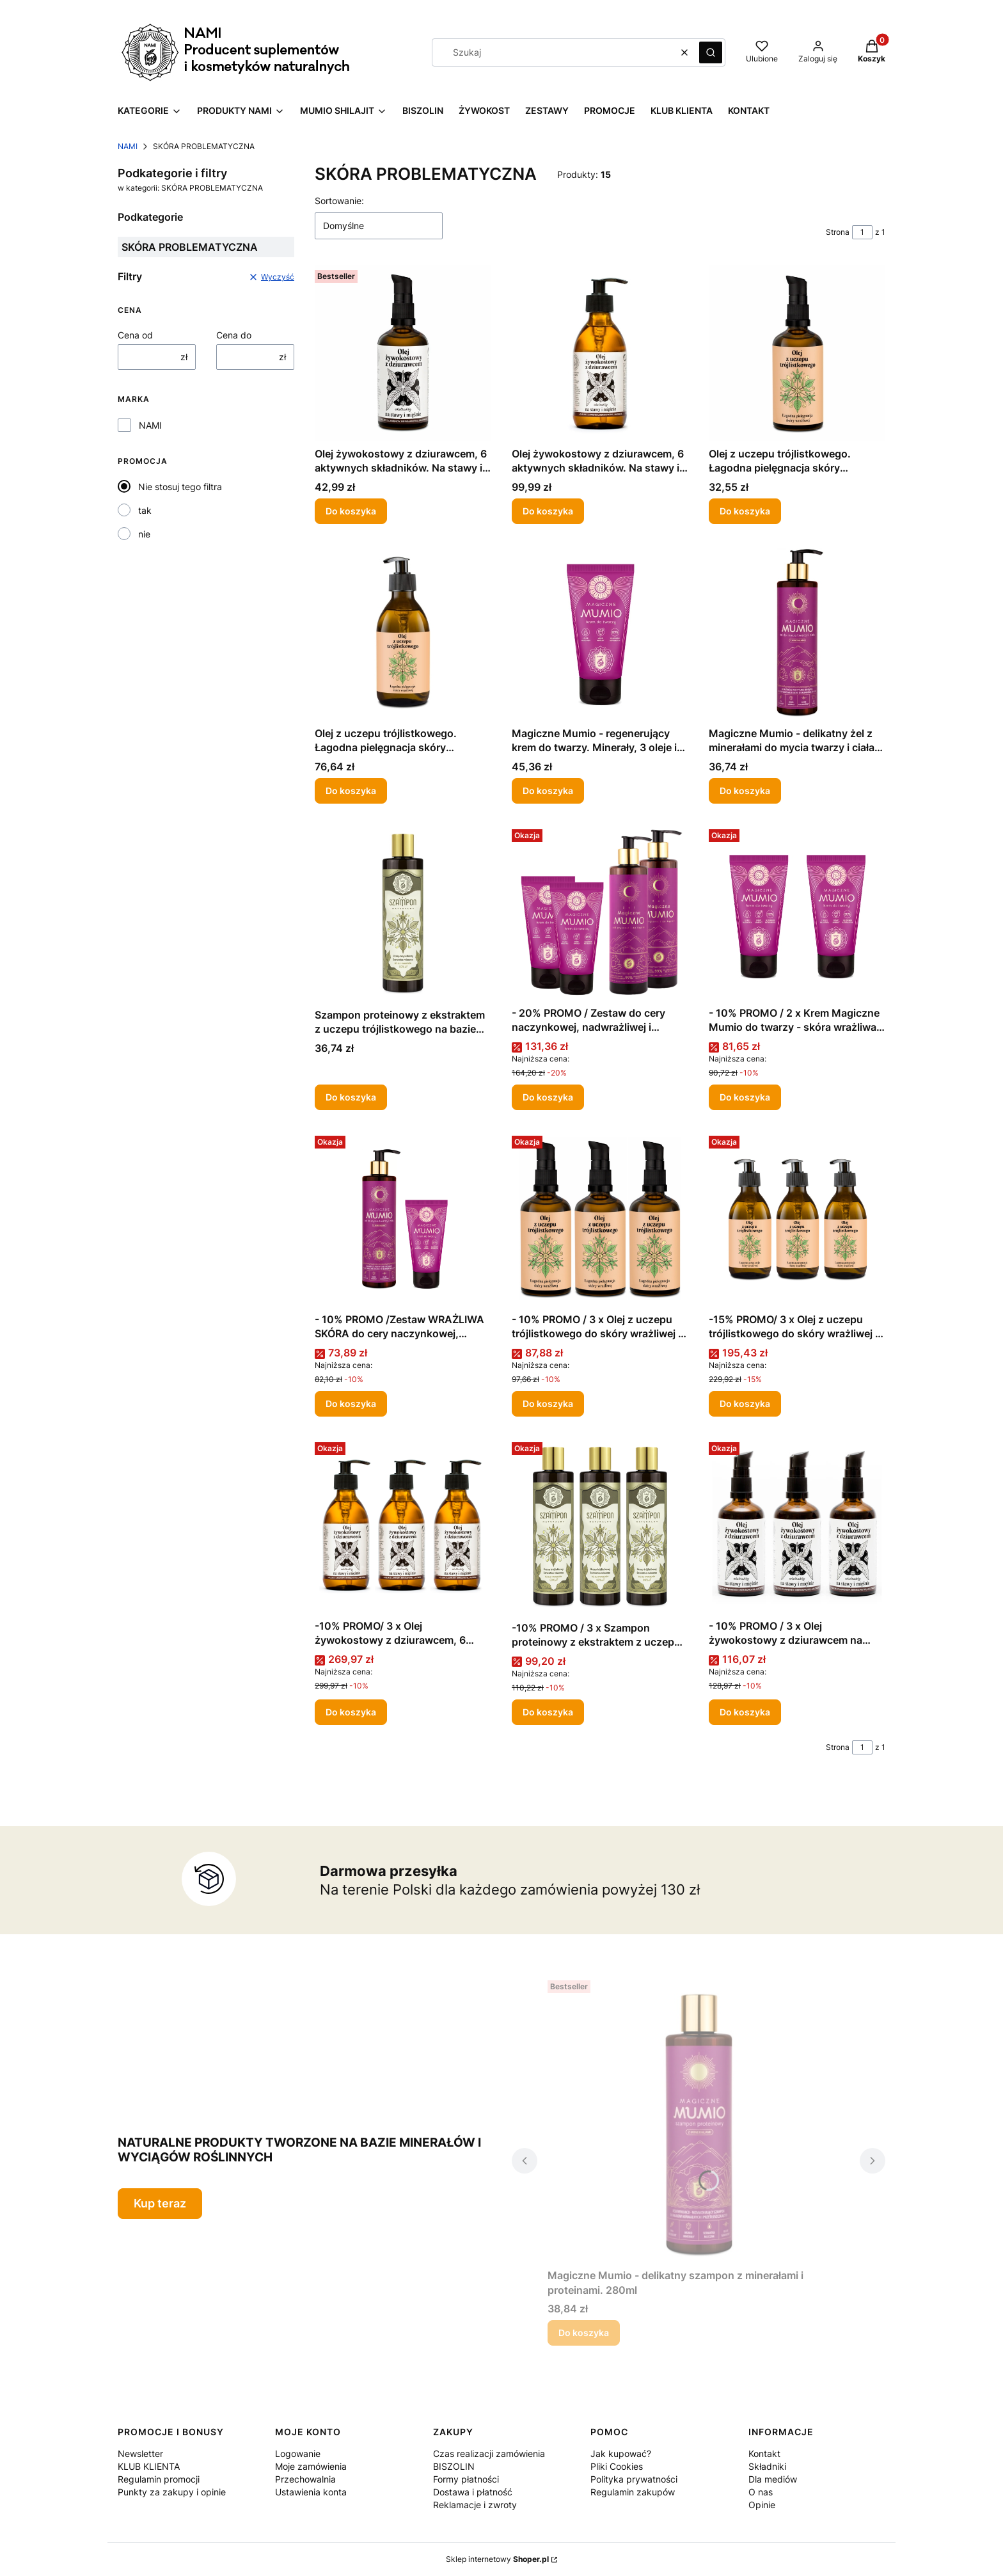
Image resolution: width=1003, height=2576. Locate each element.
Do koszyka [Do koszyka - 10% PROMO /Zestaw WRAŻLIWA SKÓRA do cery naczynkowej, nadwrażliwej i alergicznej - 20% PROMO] (351, 1403)
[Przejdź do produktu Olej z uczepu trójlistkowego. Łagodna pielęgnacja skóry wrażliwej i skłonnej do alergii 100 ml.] (797, 353)
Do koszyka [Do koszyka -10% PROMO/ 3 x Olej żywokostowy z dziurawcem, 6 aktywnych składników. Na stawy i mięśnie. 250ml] (351, 1711)
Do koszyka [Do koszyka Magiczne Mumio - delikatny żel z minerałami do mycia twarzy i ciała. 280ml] (745, 790)
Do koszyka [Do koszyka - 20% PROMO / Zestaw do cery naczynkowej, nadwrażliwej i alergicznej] (548, 1097)
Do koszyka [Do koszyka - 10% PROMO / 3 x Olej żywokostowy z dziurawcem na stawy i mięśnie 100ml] (745, 1711)
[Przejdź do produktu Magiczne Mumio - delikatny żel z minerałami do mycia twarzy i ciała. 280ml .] (797, 633)
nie (144, 534)
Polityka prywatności (633, 2479)
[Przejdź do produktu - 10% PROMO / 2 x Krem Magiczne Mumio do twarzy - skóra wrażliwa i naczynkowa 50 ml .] (797, 912)
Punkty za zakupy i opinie (172, 2491)
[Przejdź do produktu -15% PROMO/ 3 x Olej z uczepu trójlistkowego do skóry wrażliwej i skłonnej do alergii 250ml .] (797, 1219)
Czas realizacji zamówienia (489, 2453)
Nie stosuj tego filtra (180, 486)
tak (145, 510)
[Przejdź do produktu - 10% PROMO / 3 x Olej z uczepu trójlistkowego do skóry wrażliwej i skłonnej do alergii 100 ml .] (600, 1219)
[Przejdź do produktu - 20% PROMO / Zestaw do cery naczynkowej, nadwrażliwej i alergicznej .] (600, 912)
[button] (710, 52)
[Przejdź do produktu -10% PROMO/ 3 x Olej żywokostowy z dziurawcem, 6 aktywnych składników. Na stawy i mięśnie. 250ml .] (403, 1525)
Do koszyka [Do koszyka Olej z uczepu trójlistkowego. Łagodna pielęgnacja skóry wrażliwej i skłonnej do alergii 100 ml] (745, 510)
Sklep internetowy (497, 2559)
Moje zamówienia (311, 2466)
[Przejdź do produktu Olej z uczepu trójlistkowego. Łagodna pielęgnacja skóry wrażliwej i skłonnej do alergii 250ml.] (403, 633)
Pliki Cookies (616, 2466)
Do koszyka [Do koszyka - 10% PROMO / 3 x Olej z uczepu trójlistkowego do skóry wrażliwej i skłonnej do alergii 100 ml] (548, 1403)
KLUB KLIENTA (149, 2466)
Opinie (761, 2504)
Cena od (135, 335)
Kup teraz (160, 2203)
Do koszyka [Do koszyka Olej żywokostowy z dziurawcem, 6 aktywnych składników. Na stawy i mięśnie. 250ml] (548, 510)
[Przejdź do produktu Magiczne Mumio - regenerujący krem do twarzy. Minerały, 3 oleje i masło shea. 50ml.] (600, 633)
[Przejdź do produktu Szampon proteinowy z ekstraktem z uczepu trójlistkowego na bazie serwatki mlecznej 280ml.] (403, 913)
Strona (837, 232)
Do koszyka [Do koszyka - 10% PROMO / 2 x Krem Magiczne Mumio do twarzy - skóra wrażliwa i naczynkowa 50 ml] (745, 1097)
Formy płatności (466, 2479)
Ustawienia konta (311, 2491)
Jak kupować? (620, 2453)
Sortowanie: (339, 200)
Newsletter (140, 2453)
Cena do (233, 335)
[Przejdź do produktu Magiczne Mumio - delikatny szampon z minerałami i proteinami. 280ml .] (698, 2119)
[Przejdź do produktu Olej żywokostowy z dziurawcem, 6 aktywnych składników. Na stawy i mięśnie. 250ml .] (600, 353)
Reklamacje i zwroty (475, 2504)
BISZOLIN (454, 2466)
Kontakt (764, 2453)
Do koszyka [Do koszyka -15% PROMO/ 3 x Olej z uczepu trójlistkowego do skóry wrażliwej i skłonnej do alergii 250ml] (745, 1403)
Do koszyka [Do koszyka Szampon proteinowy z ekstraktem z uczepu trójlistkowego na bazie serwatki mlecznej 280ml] (351, 1097)
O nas (760, 2491)
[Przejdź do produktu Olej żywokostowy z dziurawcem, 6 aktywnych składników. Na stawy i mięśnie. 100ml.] (403, 353)
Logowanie (297, 2453)
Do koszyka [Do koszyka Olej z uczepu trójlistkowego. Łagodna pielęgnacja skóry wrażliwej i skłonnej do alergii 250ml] (351, 790)
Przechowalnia (305, 2479)
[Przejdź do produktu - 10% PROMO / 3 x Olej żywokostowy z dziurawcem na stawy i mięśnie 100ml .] (797, 1525)
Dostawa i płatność (472, 2491)
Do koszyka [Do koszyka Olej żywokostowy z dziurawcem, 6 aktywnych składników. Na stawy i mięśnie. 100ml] (351, 510)
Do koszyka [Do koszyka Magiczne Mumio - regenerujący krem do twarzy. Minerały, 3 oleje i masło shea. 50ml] (548, 790)
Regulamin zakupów (632, 2491)
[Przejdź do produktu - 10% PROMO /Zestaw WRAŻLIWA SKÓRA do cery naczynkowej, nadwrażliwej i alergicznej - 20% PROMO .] (403, 1219)
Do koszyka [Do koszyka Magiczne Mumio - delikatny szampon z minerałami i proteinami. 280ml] (583, 2332)
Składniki (767, 2466)
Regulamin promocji (159, 2479)
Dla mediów (772, 2479)
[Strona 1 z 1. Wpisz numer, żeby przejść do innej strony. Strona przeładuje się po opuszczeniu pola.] (862, 232)
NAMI (128, 146)
